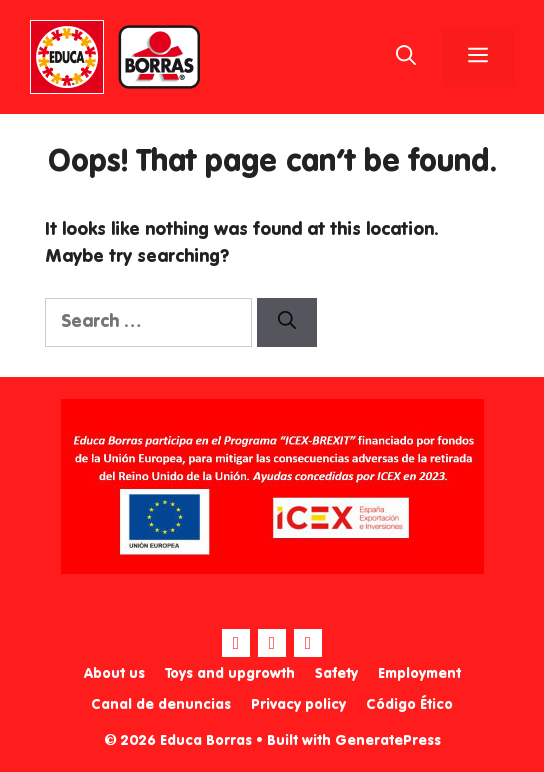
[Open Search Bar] (406, 57)
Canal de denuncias (161, 705)
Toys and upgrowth (230, 674)
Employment (419, 674)
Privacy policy (298, 705)
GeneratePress (388, 741)
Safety (336, 674)
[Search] (287, 322)
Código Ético (409, 705)
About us (114, 674)
